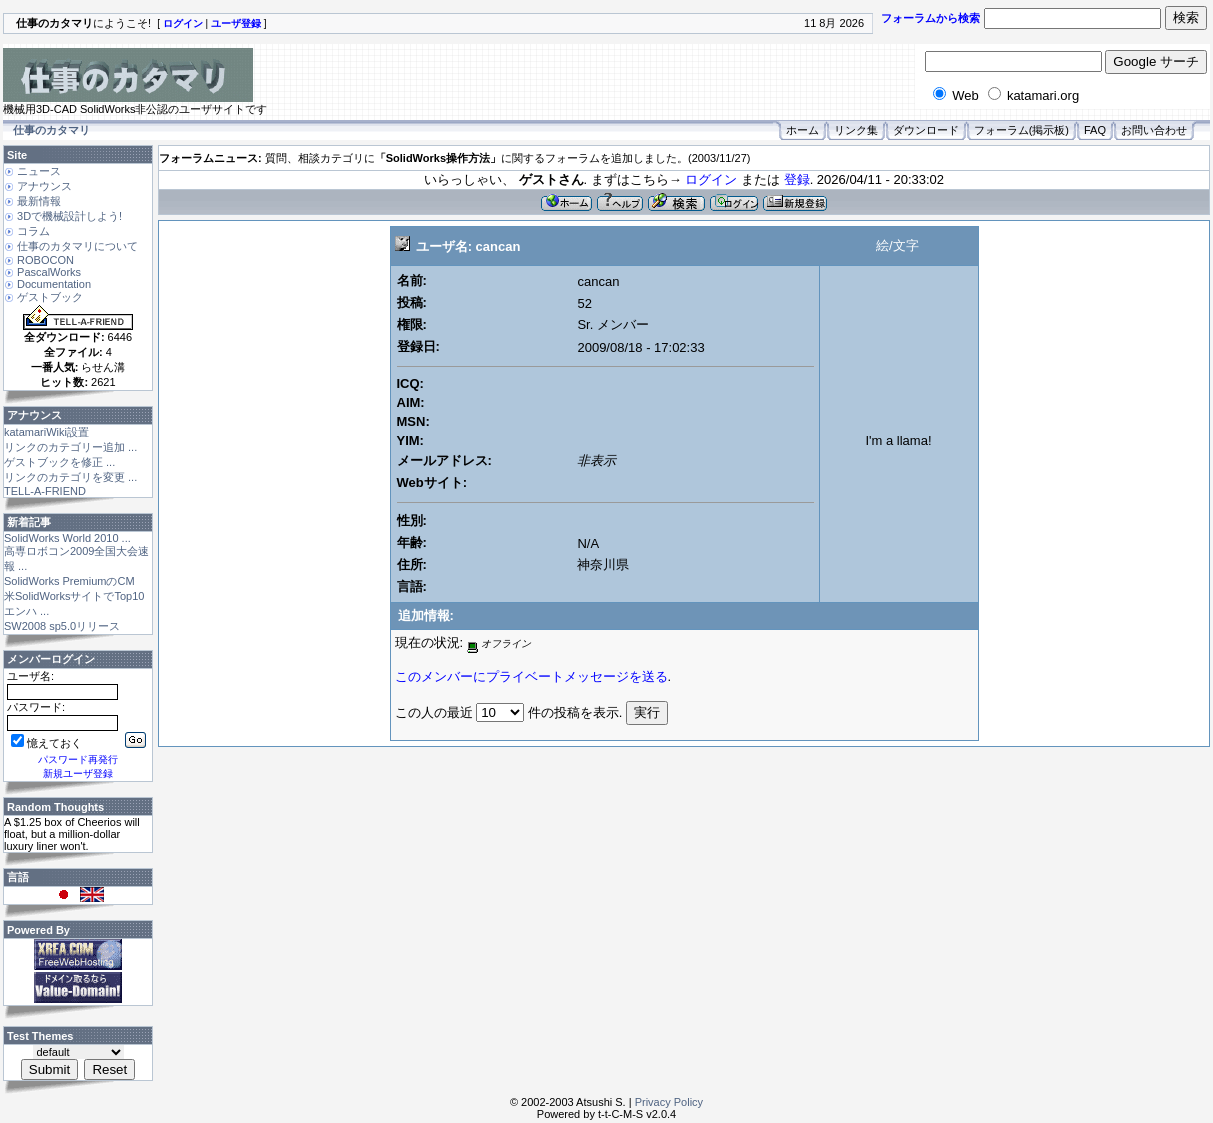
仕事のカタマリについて (77, 246)
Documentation (54, 284)
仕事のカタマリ (51, 130)
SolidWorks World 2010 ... (67, 538)
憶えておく (46, 743)
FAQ (1095, 130)
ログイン (711, 179)
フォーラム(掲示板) (1021, 130)
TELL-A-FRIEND (45, 491)
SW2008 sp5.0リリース (62, 626)
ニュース (39, 171)
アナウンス (44, 186)
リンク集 (856, 130)
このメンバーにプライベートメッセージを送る (531, 676)
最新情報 (39, 201)
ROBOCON (45, 260)
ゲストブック (50, 297)
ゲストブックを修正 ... (59, 462)
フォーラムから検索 (930, 18)
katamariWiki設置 (46, 432)
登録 (797, 179)
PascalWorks (49, 272)
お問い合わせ (1154, 130)
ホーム (802, 130)
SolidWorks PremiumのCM (69, 581)
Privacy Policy (669, 1102)
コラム (33, 231)
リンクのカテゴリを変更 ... (70, 477)
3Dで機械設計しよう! (69, 216)
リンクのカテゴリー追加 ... (70, 447)
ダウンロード (926, 130)
